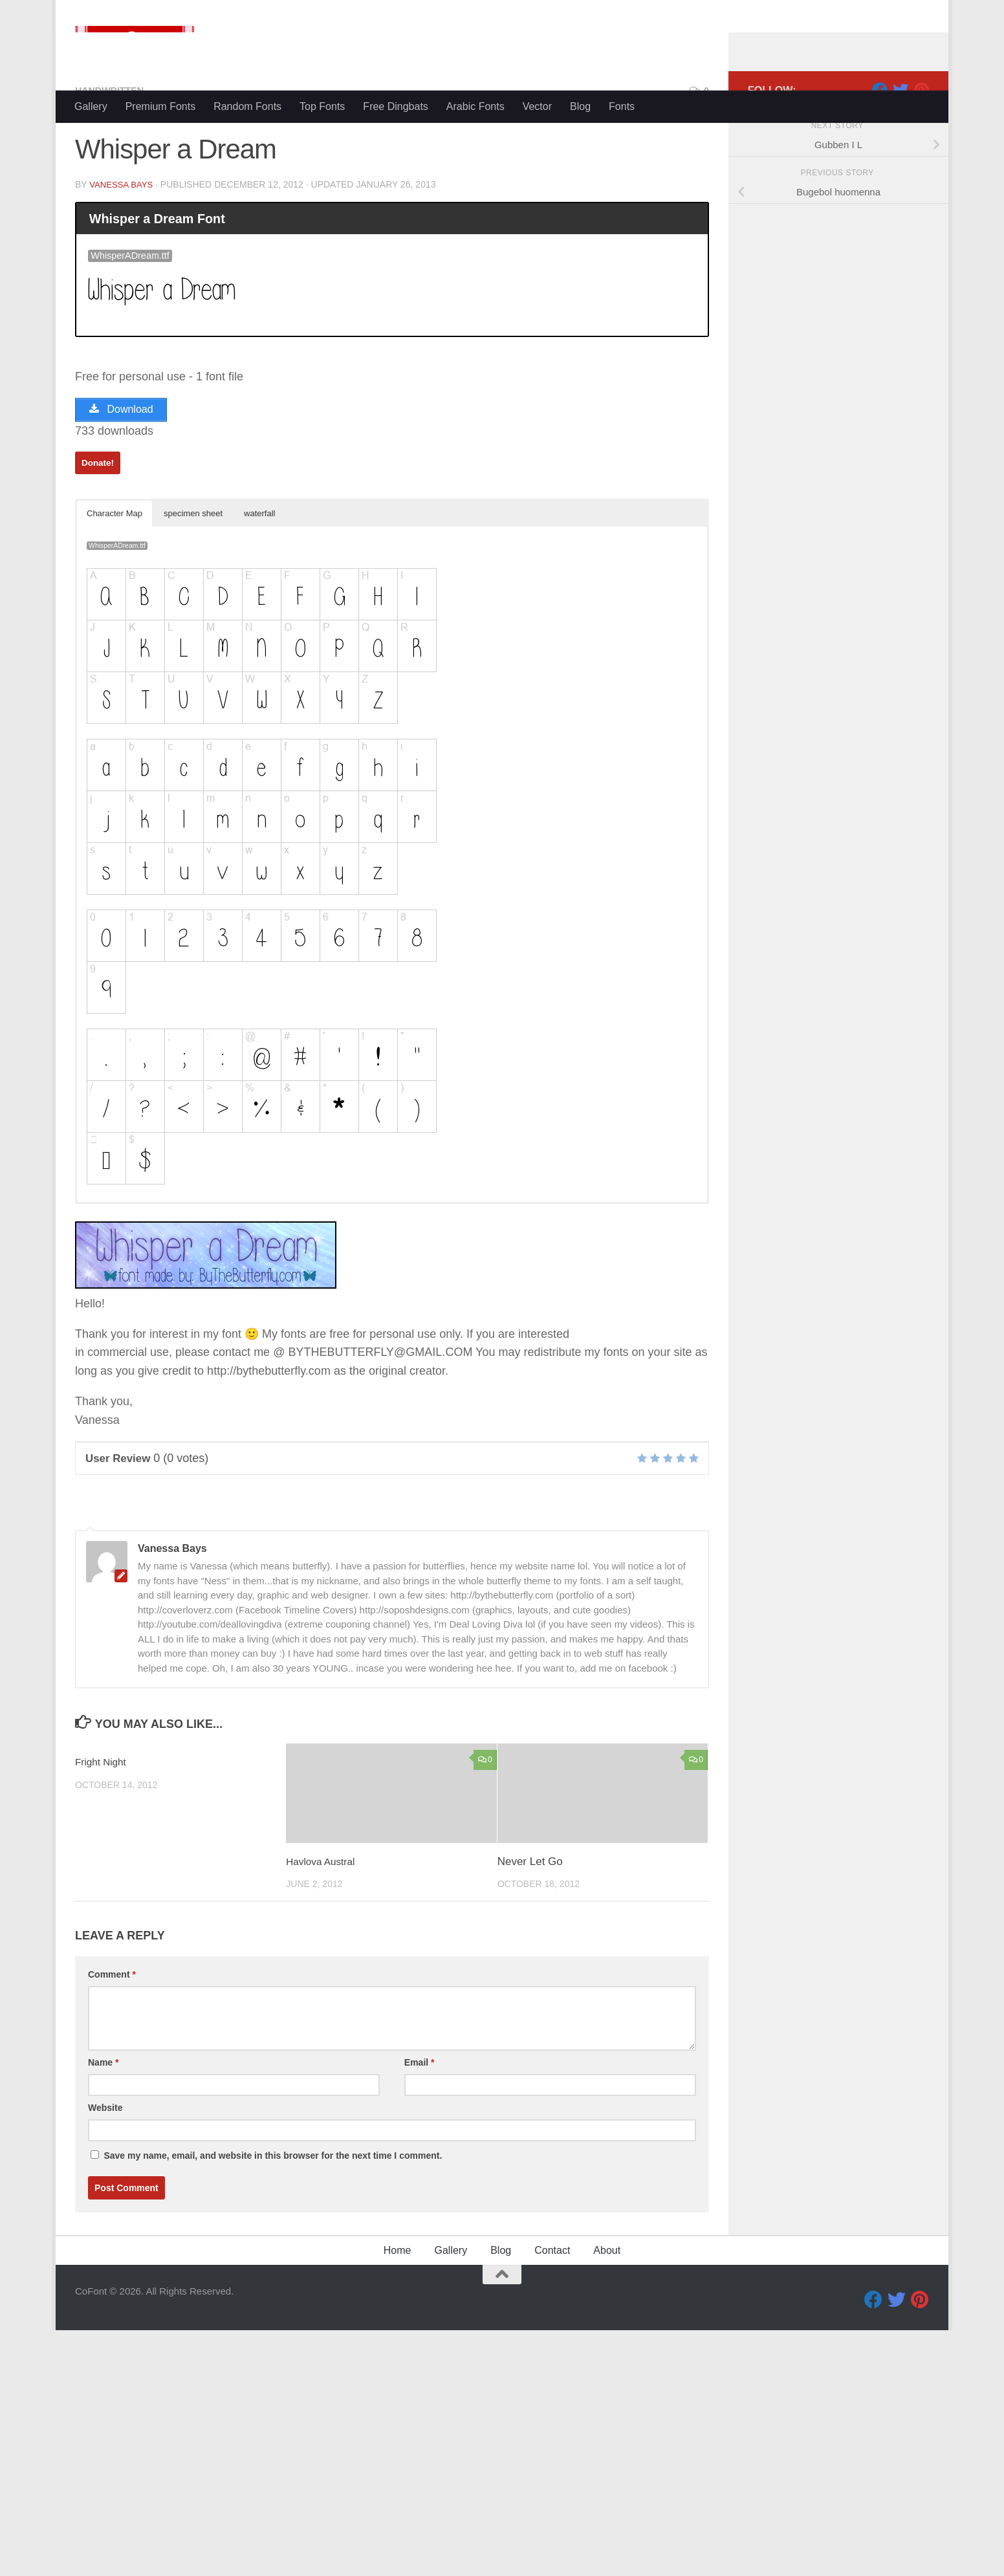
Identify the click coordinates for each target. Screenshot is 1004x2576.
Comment (112, 2031)
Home (397, 2307)
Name (103, 2119)
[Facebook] (880, 141)
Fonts (622, 106)
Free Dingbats (395, 106)
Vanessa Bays (123, 236)
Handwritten (113, 141)
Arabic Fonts (475, 106)
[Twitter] (900, 141)
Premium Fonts (160, 106)
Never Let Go (530, 1918)
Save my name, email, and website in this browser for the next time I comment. (273, 2212)
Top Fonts (322, 106)
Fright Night (103, 1819)
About (606, 2307)
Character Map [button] (114, 570)
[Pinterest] (921, 141)
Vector (537, 106)
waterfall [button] (259, 570)
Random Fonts (247, 106)
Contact (552, 2307)
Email (419, 2119)
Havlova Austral (324, 1918)
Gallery (90, 106)
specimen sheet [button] (193, 570)
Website (105, 2164)
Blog (580, 106)
